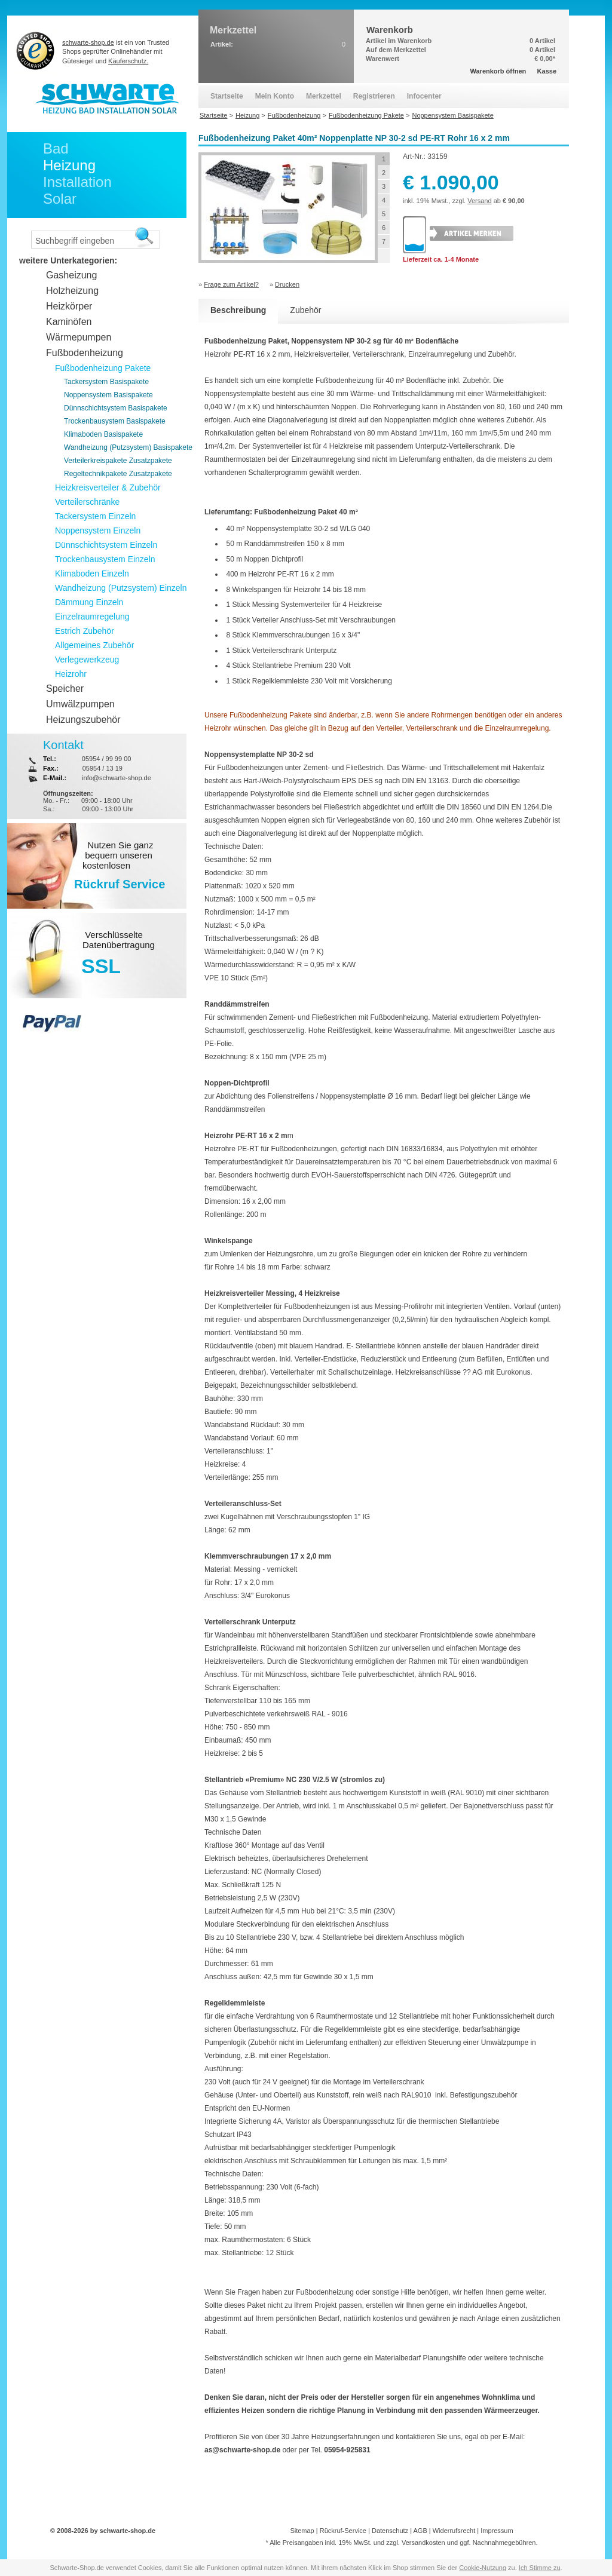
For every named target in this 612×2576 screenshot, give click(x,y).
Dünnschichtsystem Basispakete (115, 408)
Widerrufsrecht (454, 2530)
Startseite (226, 96)
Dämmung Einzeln (89, 602)
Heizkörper (69, 306)
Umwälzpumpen (80, 704)
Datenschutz (390, 2530)
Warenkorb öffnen (498, 71)
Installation (77, 182)
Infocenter (424, 96)
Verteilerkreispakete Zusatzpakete (118, 460)
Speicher (65, 688)
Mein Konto (274, 96)
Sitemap (302, 2530)
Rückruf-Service (343, 2530)
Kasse (546, 71)
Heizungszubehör (83, 719)
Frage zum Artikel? (231, 284)
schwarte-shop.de (88, 42)
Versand (479, 200)
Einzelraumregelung (92, 616)
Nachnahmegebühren (504, 2542)
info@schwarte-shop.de (116, 777)
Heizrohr (71, 674)
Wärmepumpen (78, 337)
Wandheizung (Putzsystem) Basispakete (128, 447)
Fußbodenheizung (84, 353)
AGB (420, 2530)
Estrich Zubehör (84, 631)
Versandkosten (423, 2542)
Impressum (497, 2530)
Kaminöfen (69, 322)
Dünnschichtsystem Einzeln (106, 545)
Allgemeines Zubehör (94, 645)
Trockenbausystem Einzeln (105, 559)
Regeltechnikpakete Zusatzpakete (118, 474)
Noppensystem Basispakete (108, 395)
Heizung (69, 165)
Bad (56, 148)
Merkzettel (323, 96)
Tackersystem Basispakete (106, 382)
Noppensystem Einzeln (97, 530)
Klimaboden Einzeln (92, 573)
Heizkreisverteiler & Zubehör (108, 487)
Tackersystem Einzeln (95, 516)
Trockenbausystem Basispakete (115, 421)
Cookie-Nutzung (482, 2567)
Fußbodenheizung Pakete (103, 368)
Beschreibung (238, 310)
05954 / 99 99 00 (106, 758)
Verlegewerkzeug (87, 659)
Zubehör (305, 310)
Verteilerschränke (87, 502)
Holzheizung (72, 291)
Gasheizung (71, 275)
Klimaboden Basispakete (103, 434)
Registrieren (374, 96)
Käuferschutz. (128, 61)
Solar (59, 199)
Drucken (287, 284)
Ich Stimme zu (540, 2567)
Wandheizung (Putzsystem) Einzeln (120, 588)
